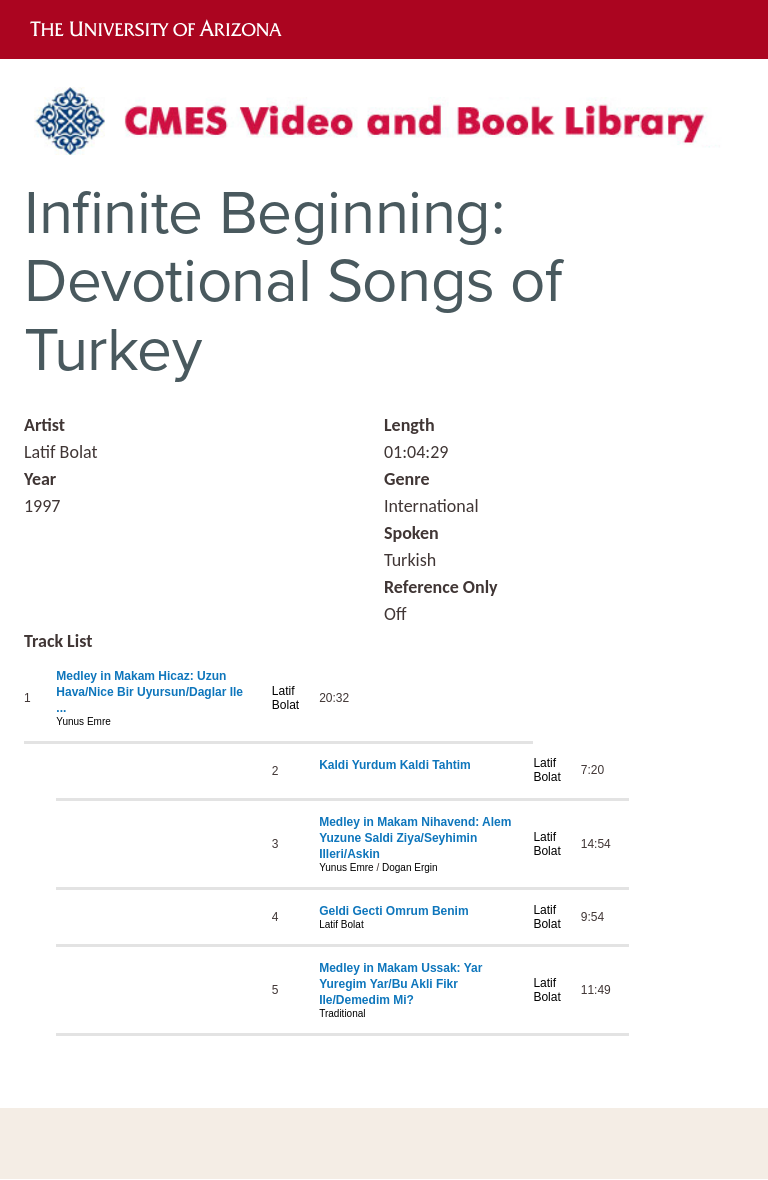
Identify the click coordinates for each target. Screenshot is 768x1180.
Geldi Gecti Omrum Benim (393, 911)
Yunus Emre (83, 721)
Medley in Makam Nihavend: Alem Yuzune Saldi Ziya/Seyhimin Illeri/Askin (415, 838)
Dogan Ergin (410, 867)
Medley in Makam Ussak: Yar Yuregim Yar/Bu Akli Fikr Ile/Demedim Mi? (400, 984)
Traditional (342, 1013)
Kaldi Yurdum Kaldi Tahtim (395, 765)
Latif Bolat (285, 698)
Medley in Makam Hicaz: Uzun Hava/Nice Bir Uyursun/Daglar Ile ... (149, 692)
